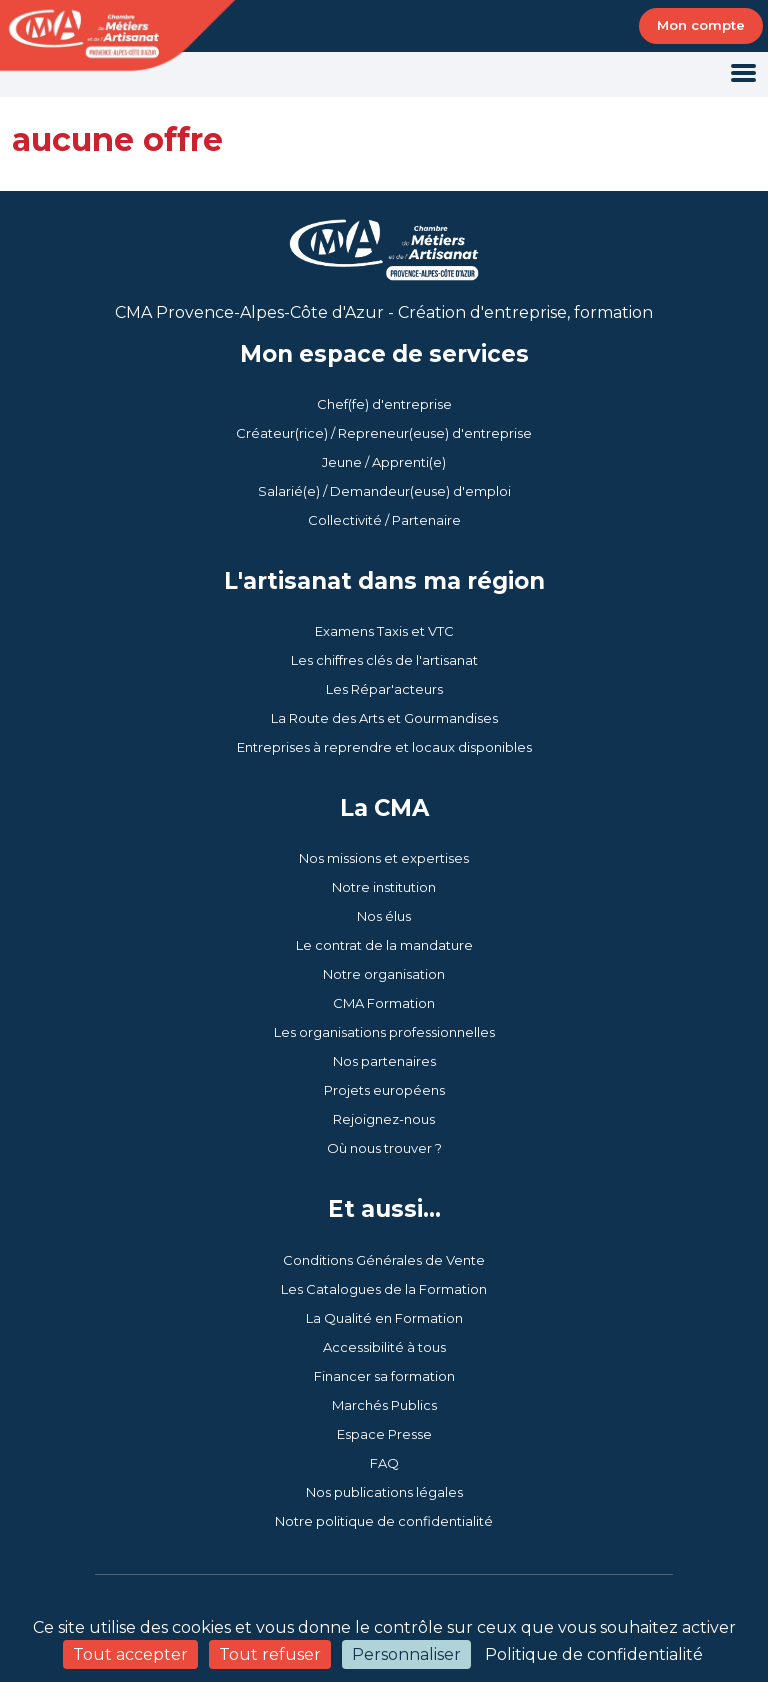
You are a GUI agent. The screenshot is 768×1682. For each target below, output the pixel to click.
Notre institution (384, 887)
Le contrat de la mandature (384, 945)
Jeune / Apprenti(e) (384, 462)
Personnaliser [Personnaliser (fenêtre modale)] (406, 1654)
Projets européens (384, 1090)
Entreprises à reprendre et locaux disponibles (384, 747)
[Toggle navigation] (743, 74)
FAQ (384, 1463)
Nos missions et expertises (384, 858)
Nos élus (384, 916)
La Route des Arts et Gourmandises (384, 718)
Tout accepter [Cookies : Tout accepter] (130, 1654)
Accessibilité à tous (384, 1347)
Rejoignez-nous (384, 1119)
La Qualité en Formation (384, 1318)
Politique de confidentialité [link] (594, 1654)
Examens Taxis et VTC (384, 631)
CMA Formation (384, 1003)
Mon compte (701, 25)
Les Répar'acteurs (384, 689)
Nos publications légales (384, 1492)
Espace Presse (384, 1434)
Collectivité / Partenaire (384, 520)
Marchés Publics (384, 1405)
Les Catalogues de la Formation (384, 1289)
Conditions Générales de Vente (384, 1260)
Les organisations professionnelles (384, 1032)
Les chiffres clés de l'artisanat (384, 660)
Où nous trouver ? (384, 1148)
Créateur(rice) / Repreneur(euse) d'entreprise (384, 433)
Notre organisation (384, 974)
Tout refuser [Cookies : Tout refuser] (270, 1654)
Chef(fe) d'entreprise (384, 404)
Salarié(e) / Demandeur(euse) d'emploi (384, 491)
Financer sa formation (384, 1376)
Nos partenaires (384, 1061)
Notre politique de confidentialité (384, 1521)
